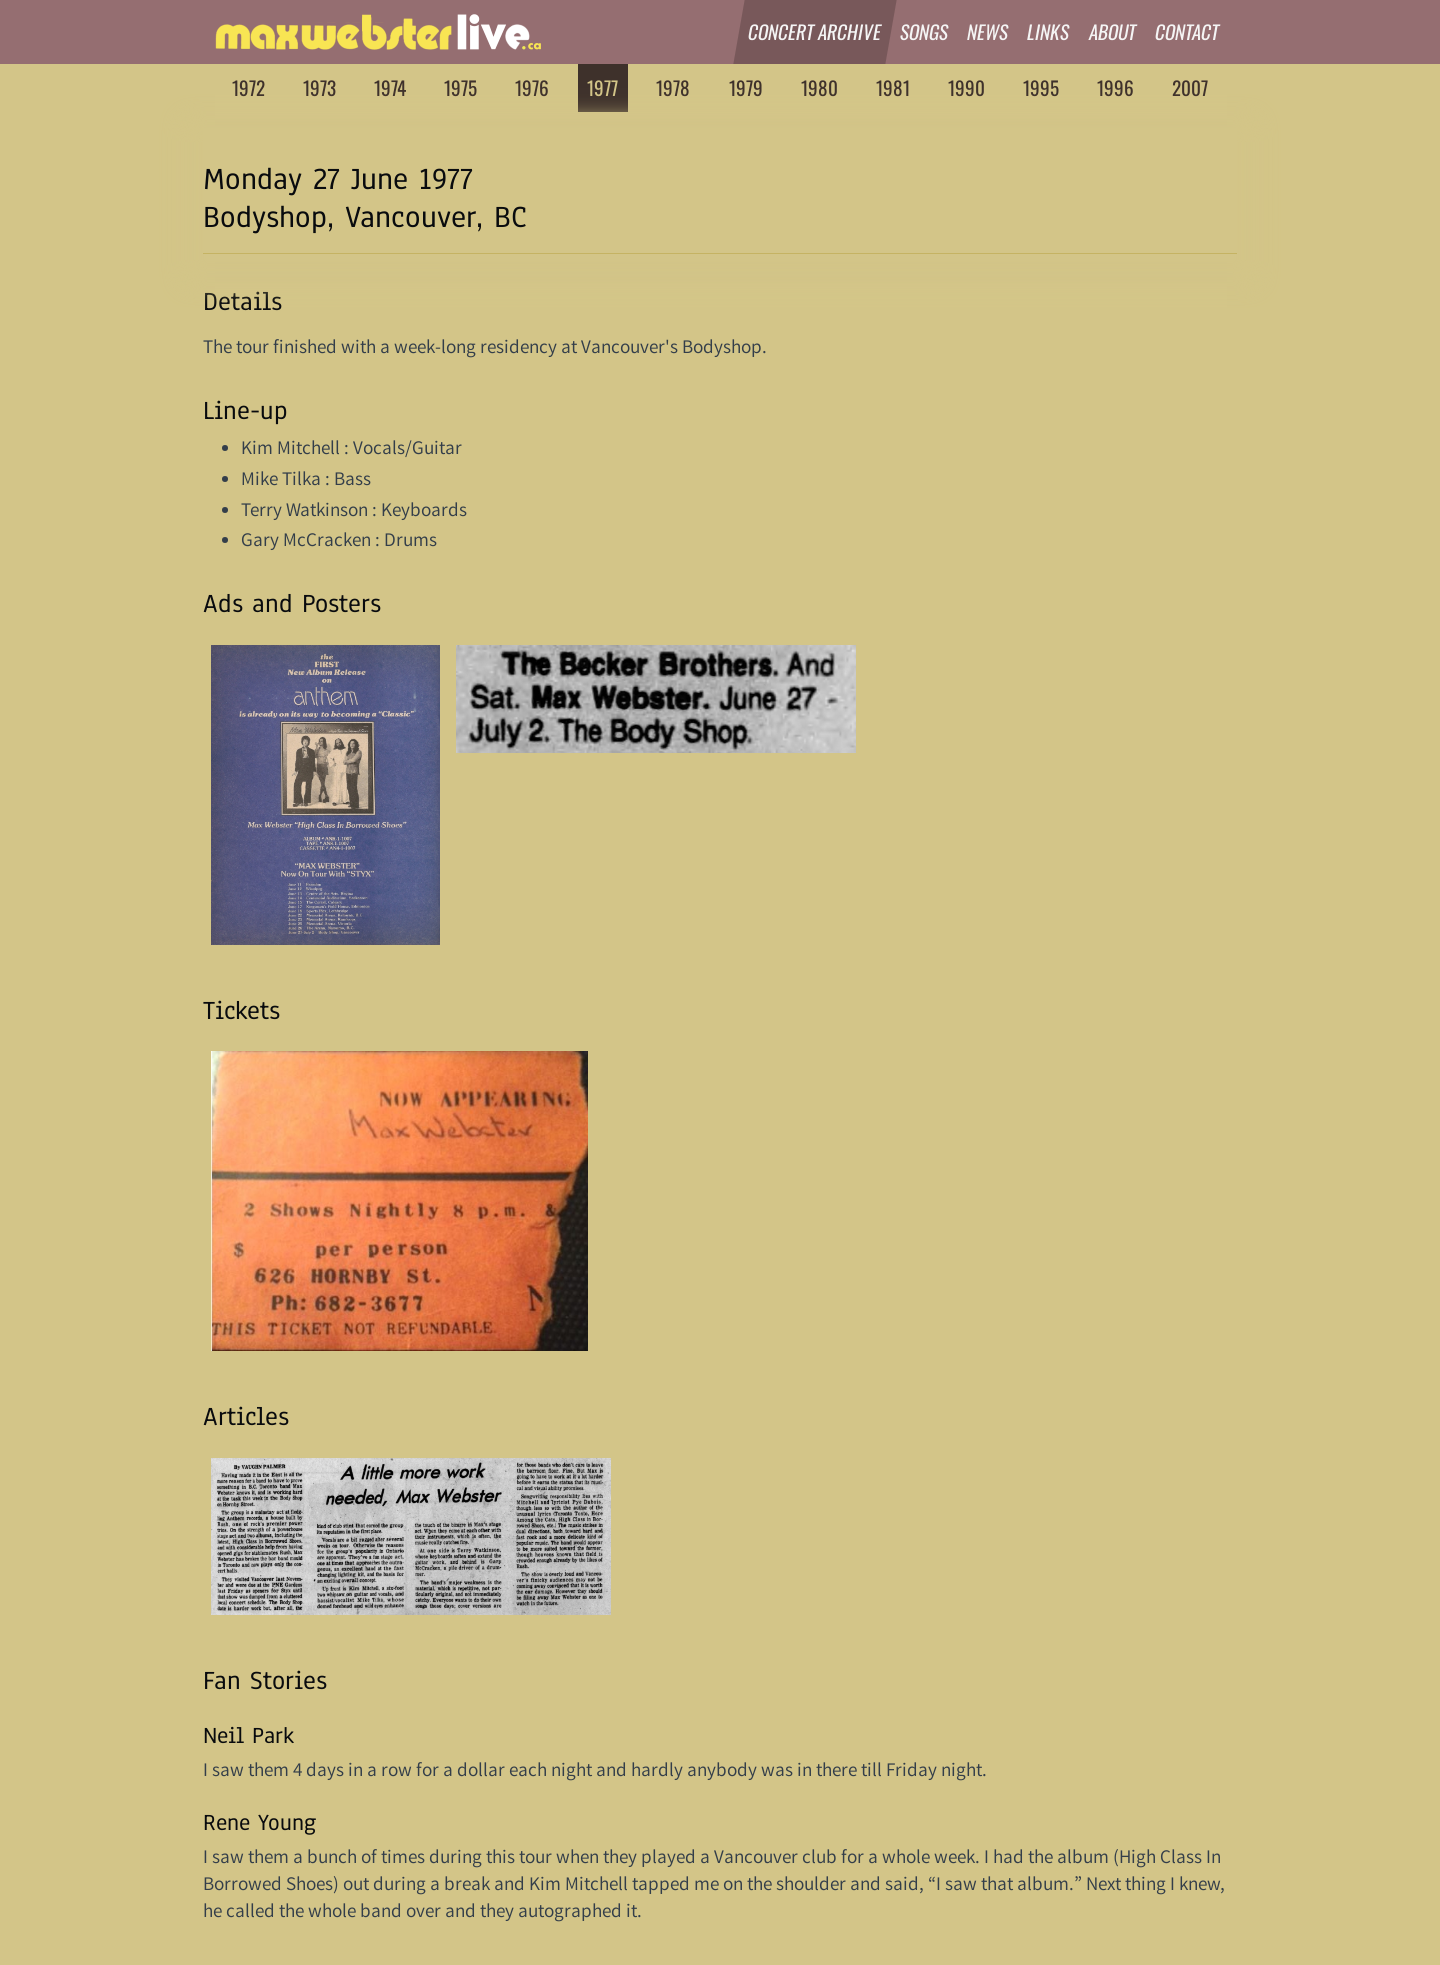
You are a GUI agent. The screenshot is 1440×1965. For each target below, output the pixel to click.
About (1113, 31)
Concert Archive (815, 31)
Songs (924, 31)
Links (1049, 31)
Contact (1187, 31)
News (988, 31)
